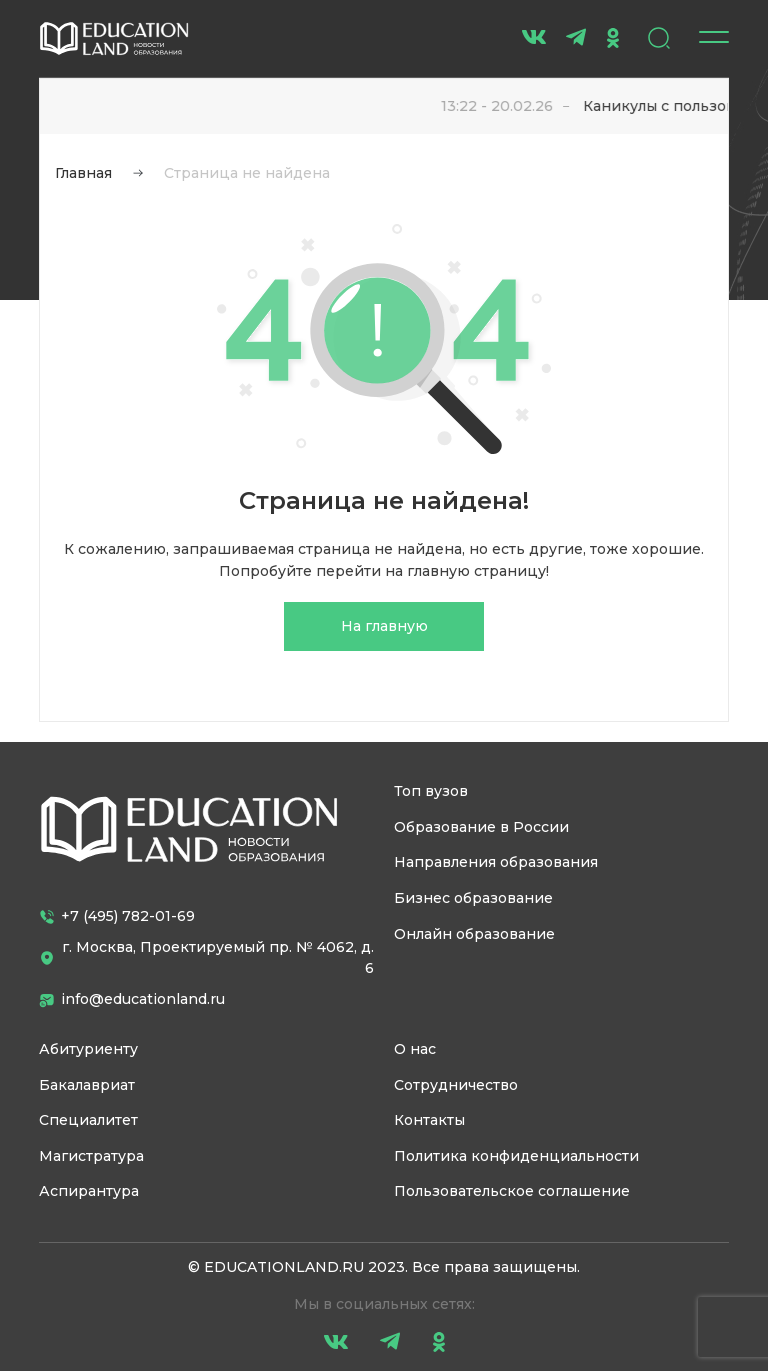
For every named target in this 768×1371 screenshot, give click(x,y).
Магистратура (91, 1156)
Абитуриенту (88, 1049)
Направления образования (496, 862)
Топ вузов (431, 791)
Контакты (429, 1120)
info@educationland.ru (132, 999)
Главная (83, 173)
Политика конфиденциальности (516, 1156)
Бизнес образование (473, 898)
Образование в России (481, 827)
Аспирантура (89, 1191)
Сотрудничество (456, 1085)
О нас (415, 1049)
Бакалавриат (87, 1085)
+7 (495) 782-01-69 (117, 916)
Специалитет (88, 1120)
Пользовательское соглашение (512, 1191)
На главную (384, 626)
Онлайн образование (474, 934)
